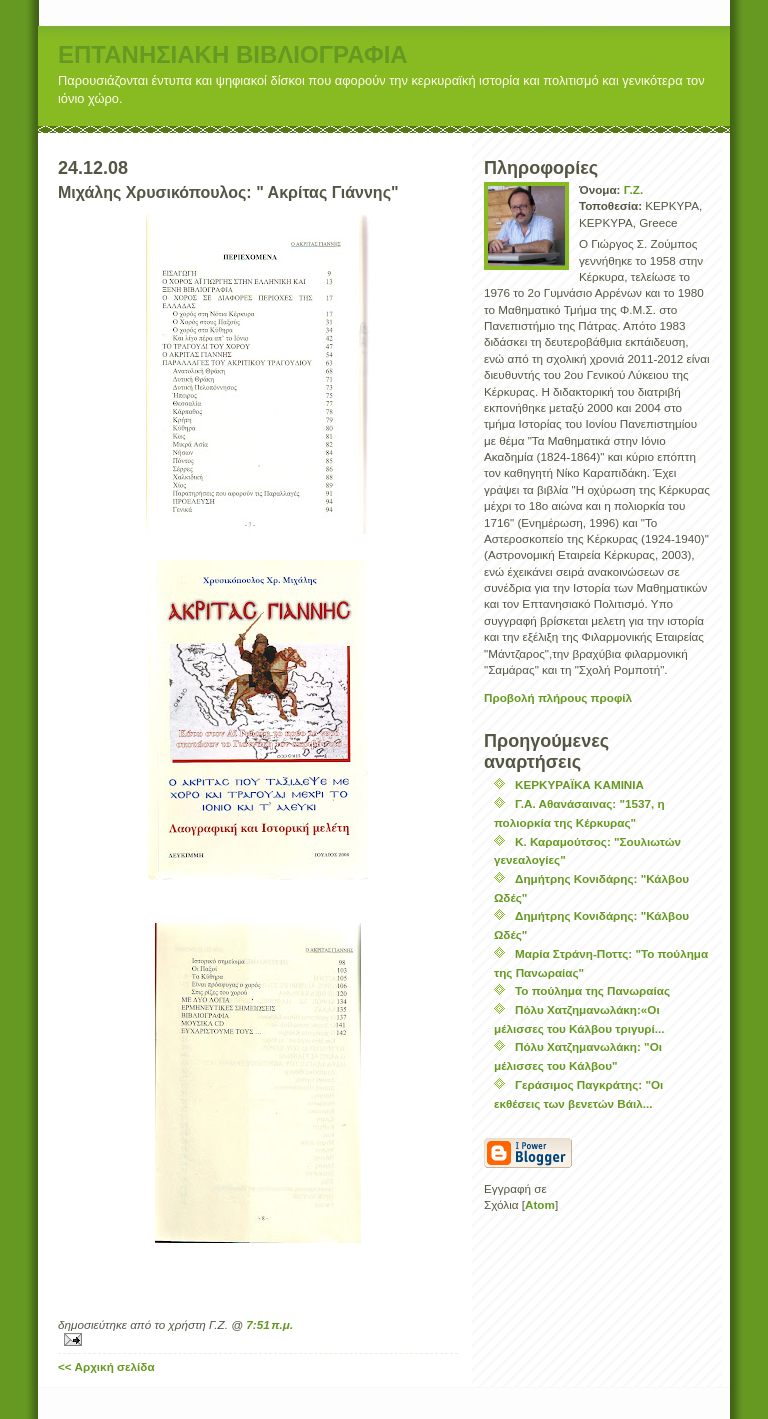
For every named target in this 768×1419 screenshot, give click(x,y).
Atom (540, 1204)
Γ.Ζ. (633, 189)
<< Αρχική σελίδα (106, 1366)
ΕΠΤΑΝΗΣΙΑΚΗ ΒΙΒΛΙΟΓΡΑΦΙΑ (233, 54)
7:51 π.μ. (269, 1324)
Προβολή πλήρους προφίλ (558, 697)
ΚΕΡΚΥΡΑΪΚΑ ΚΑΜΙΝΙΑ (579, 784)
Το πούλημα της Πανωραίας (592, 990)
